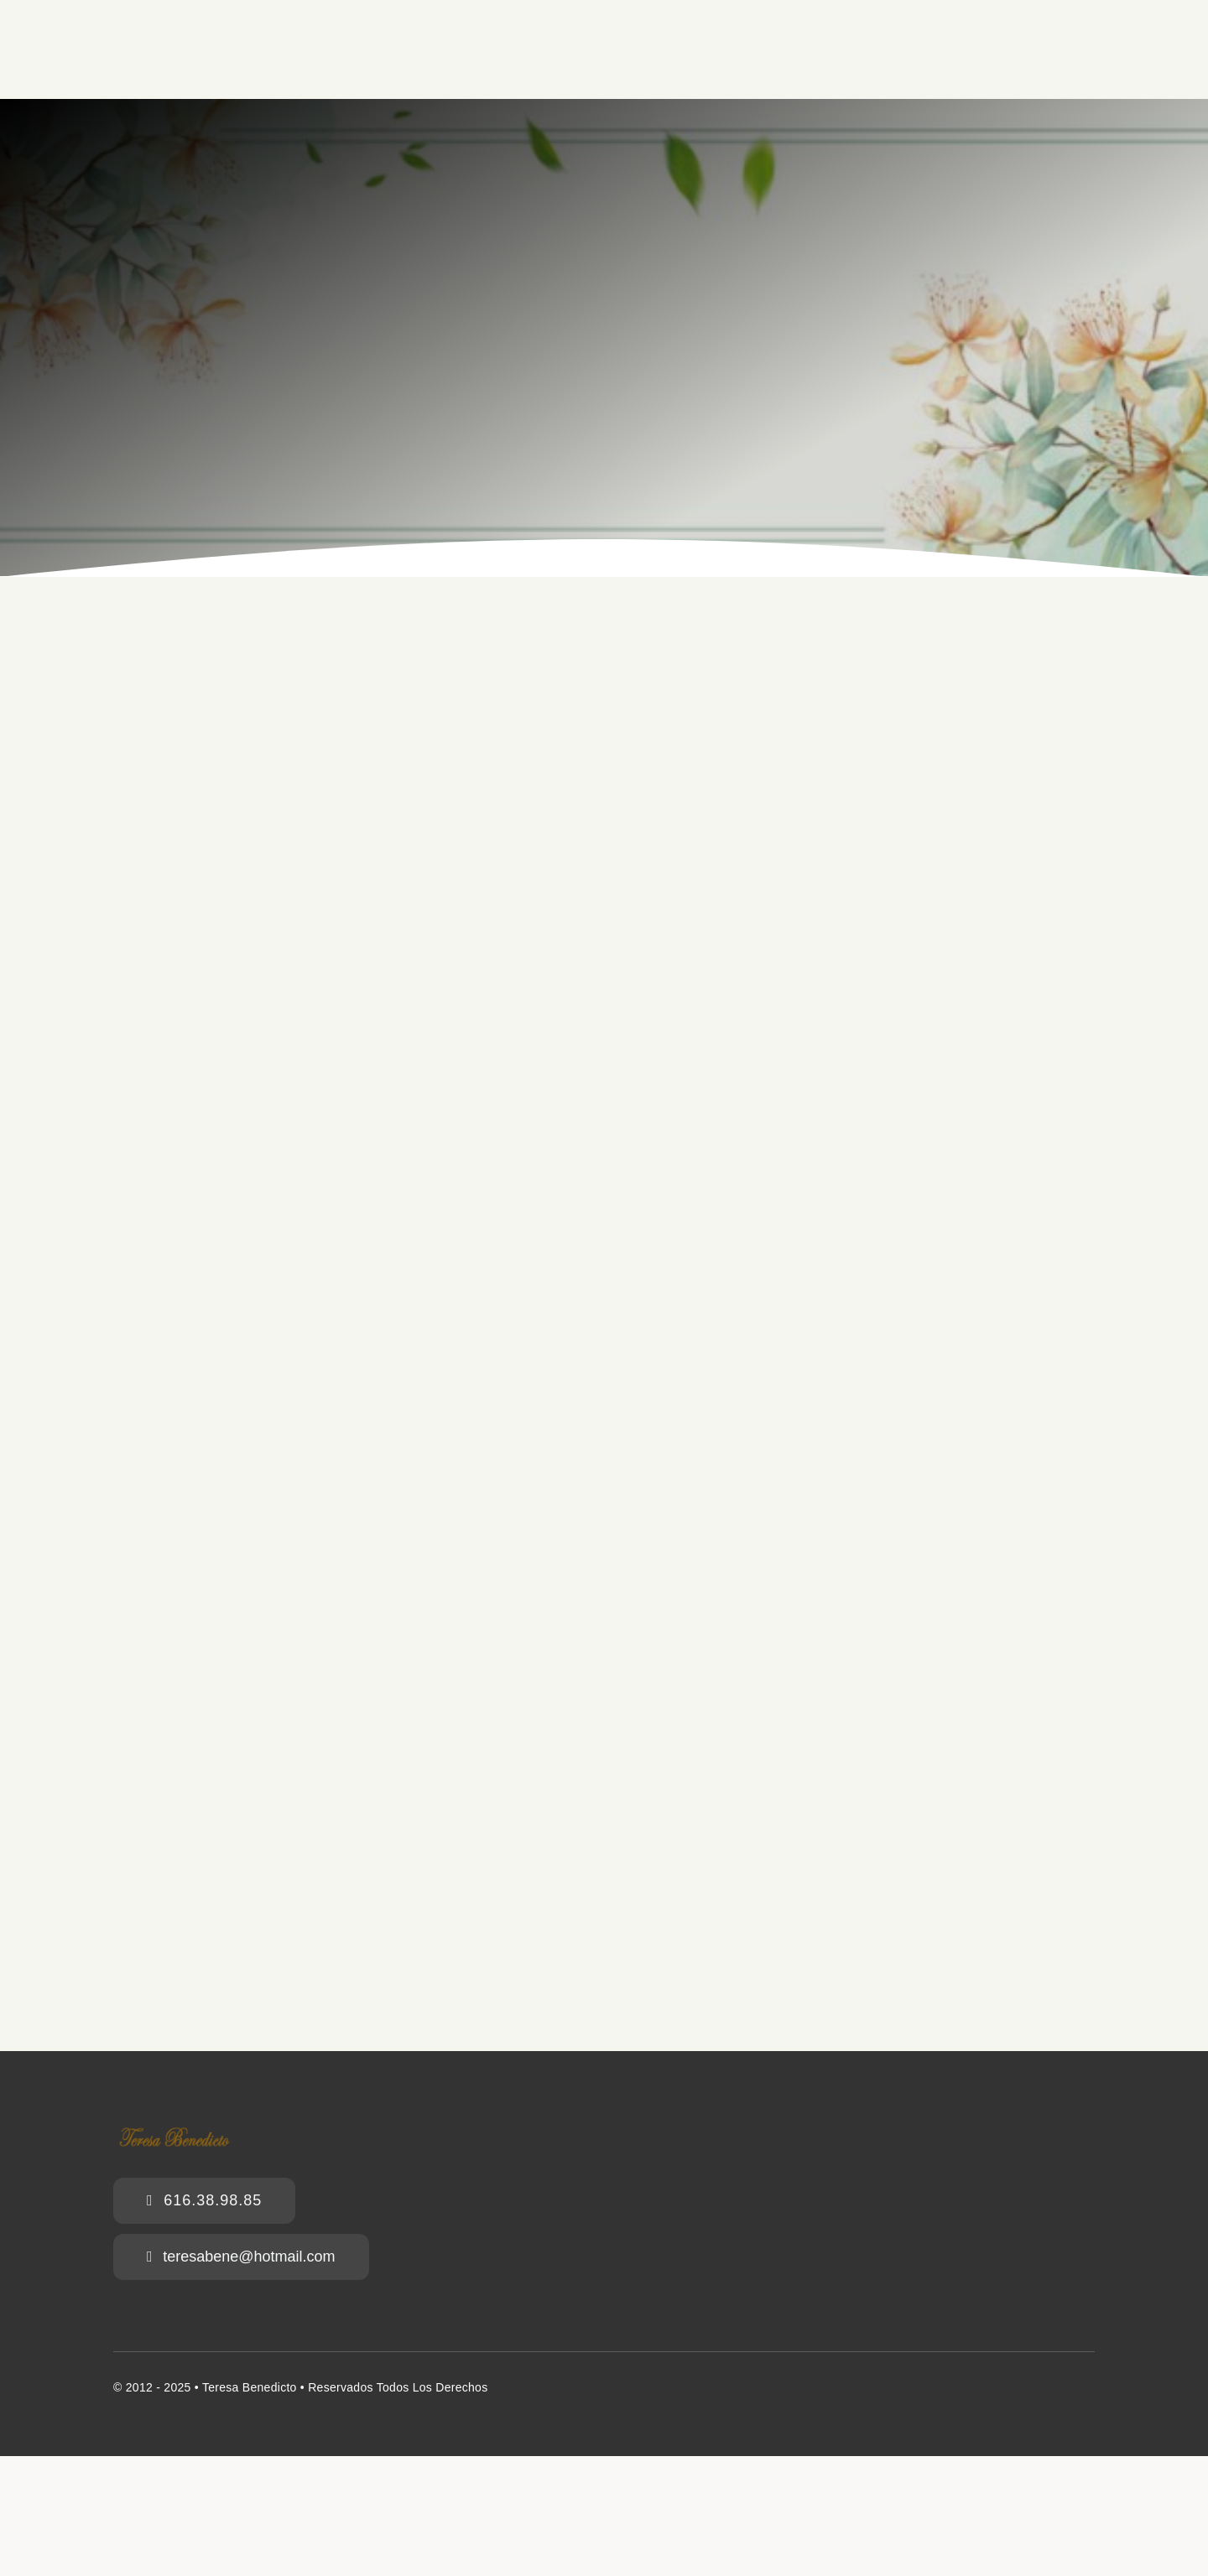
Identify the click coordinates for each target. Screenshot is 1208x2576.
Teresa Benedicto (249, 2387)
